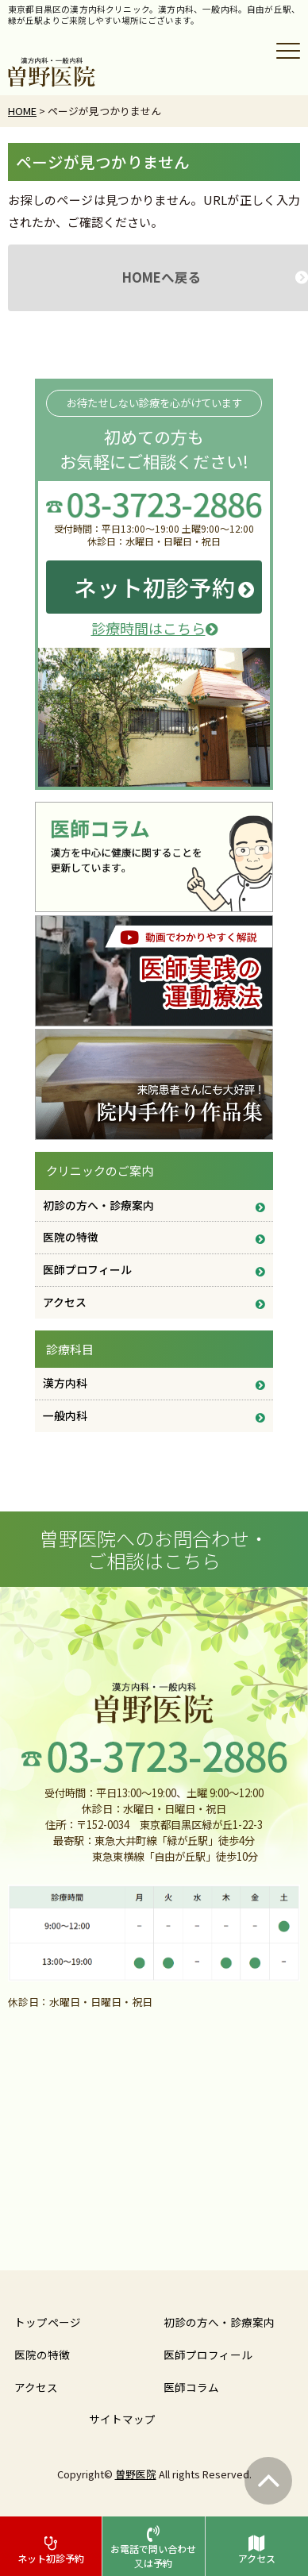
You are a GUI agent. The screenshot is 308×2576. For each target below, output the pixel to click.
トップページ (47, 2322)
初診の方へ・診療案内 (98, 1205)
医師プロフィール (87, 1269)
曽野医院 (135, 2474)
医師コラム (191, 2387)
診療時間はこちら (154, 628)
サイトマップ (122, 2419)
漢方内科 (65, 1383)
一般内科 (65, 1415)
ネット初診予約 (154, 587)
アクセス (65, 1302)
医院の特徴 (70, 1237)
